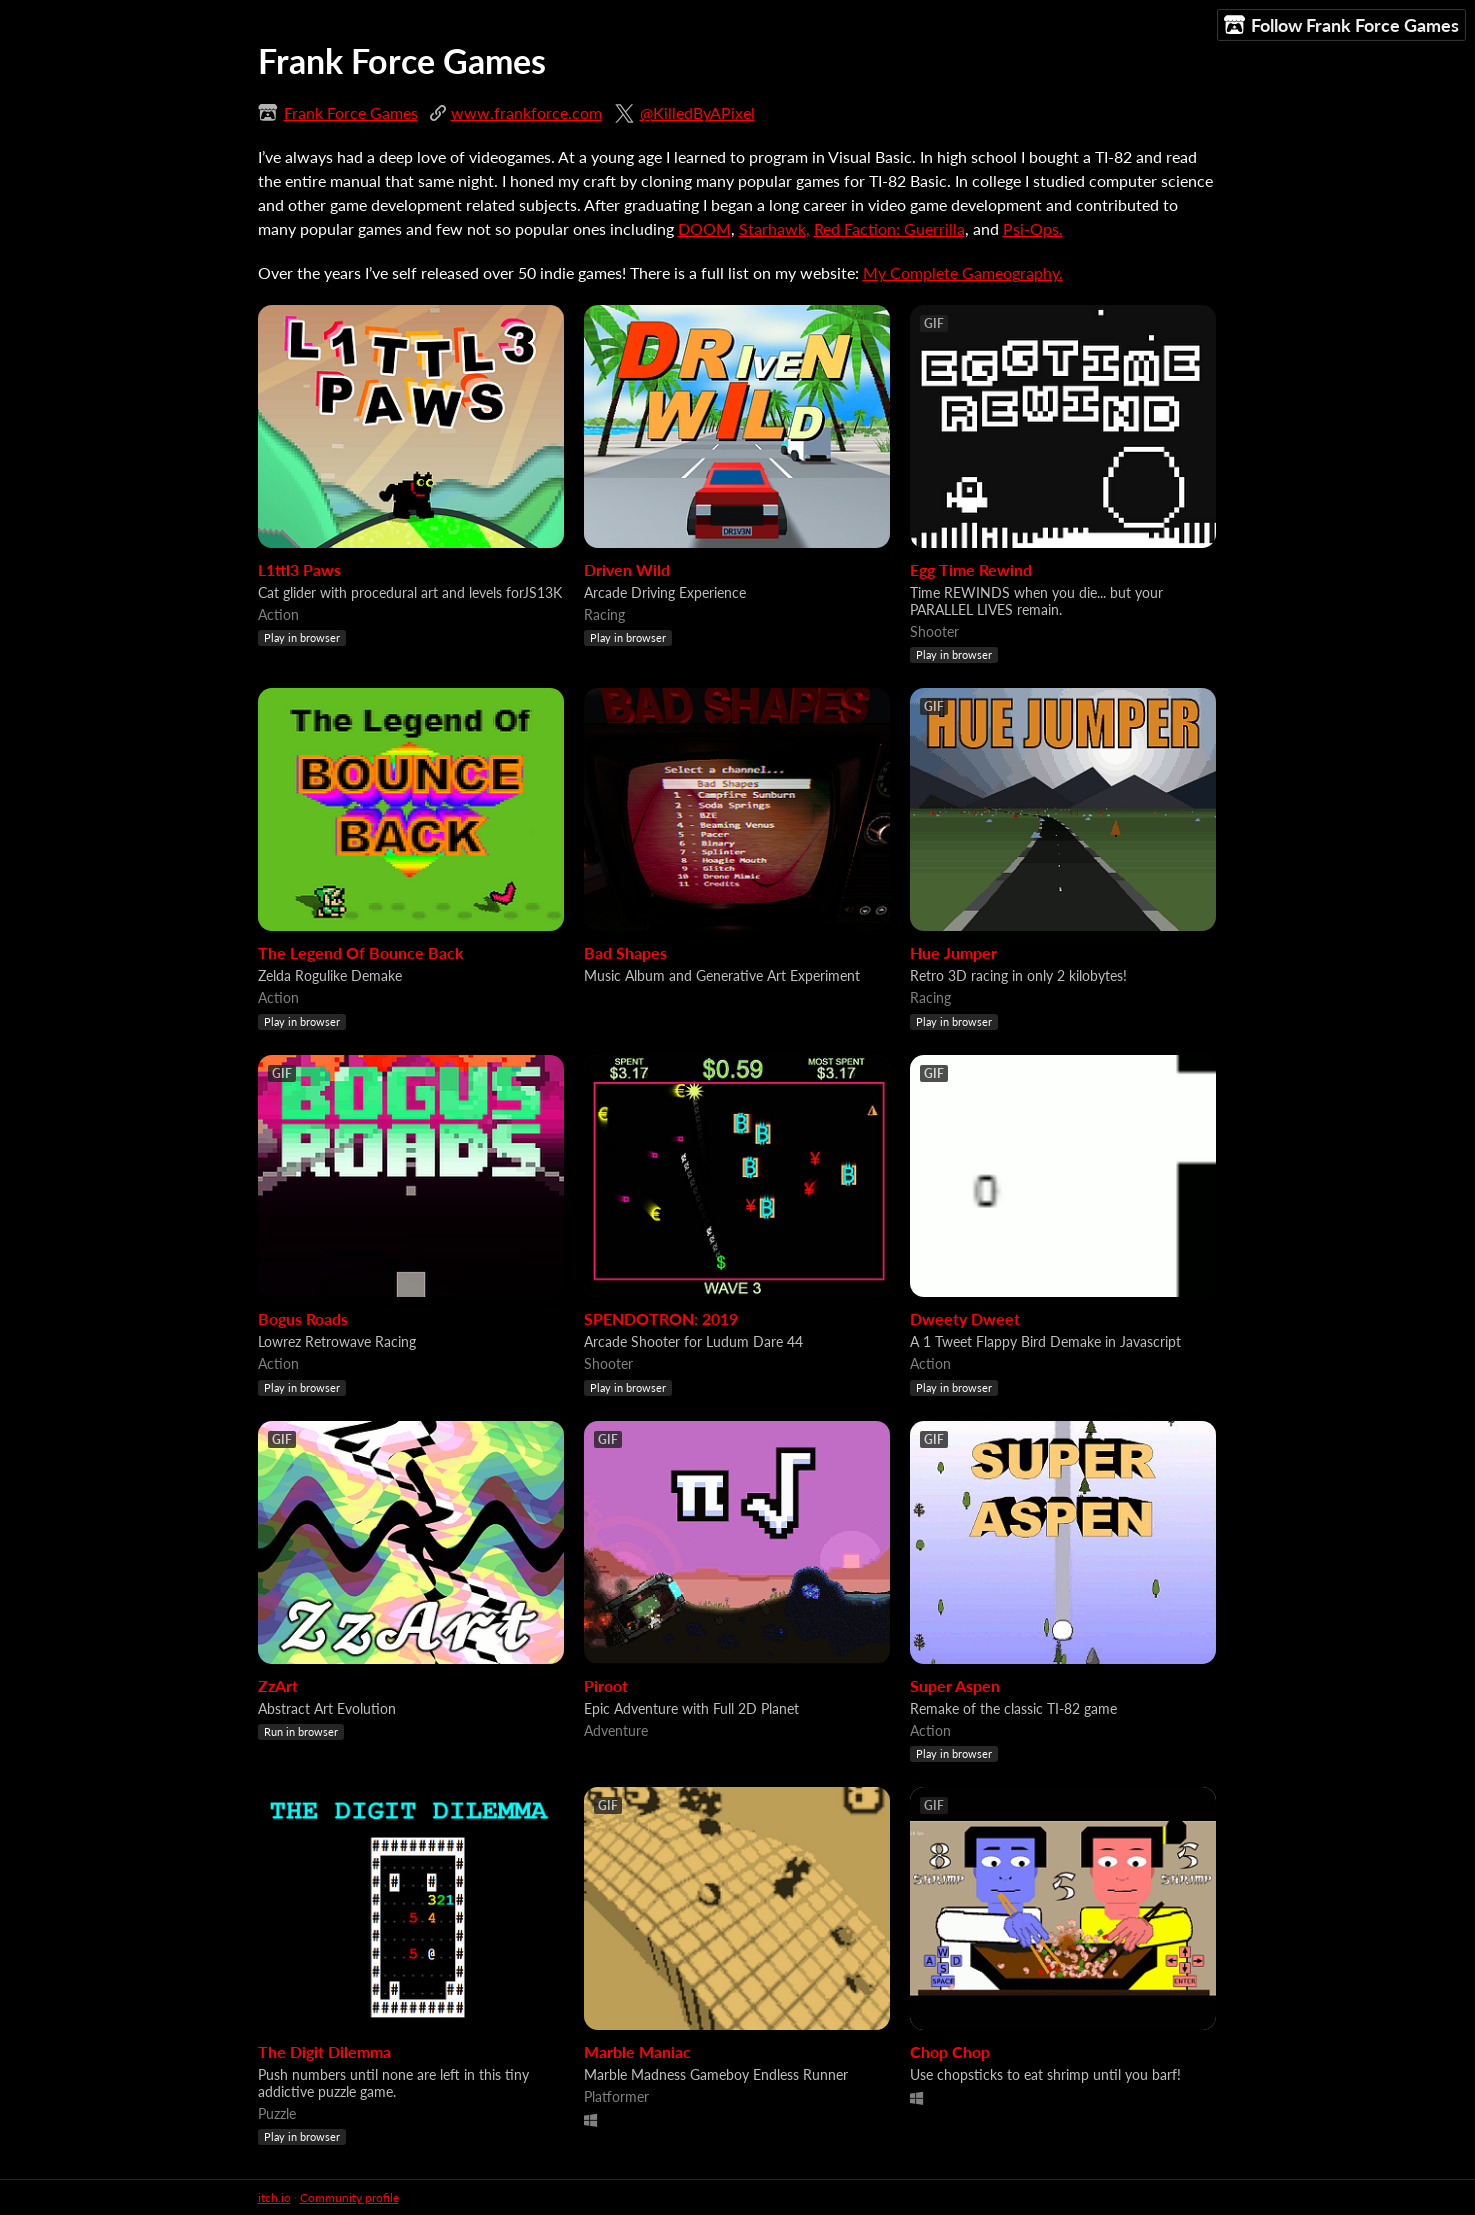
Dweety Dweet (965, 1318)
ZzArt (278, 1685)
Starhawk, (774, 228)
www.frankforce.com (526, 112)
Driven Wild (627, 569)
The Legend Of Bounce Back (361, 952)
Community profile (349, 2197)
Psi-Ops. (1033, 228)
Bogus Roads (303, 1318)
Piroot (606, 1685)
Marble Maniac (637, 2051)
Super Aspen (955, 1685)
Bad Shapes (625, 952)
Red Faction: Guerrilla (889, 228)
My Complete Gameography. (963, 272)
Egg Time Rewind (971, 569)
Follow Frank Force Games (1341, 25)
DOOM (704, 228)
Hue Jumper (953, 952)
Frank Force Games (351, 112)
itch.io (274, 2197)
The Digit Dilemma (324, 2051)
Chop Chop (950, 2051)
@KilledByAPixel (697, 112)
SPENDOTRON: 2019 (661, 1318)
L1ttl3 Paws (299, 569)
